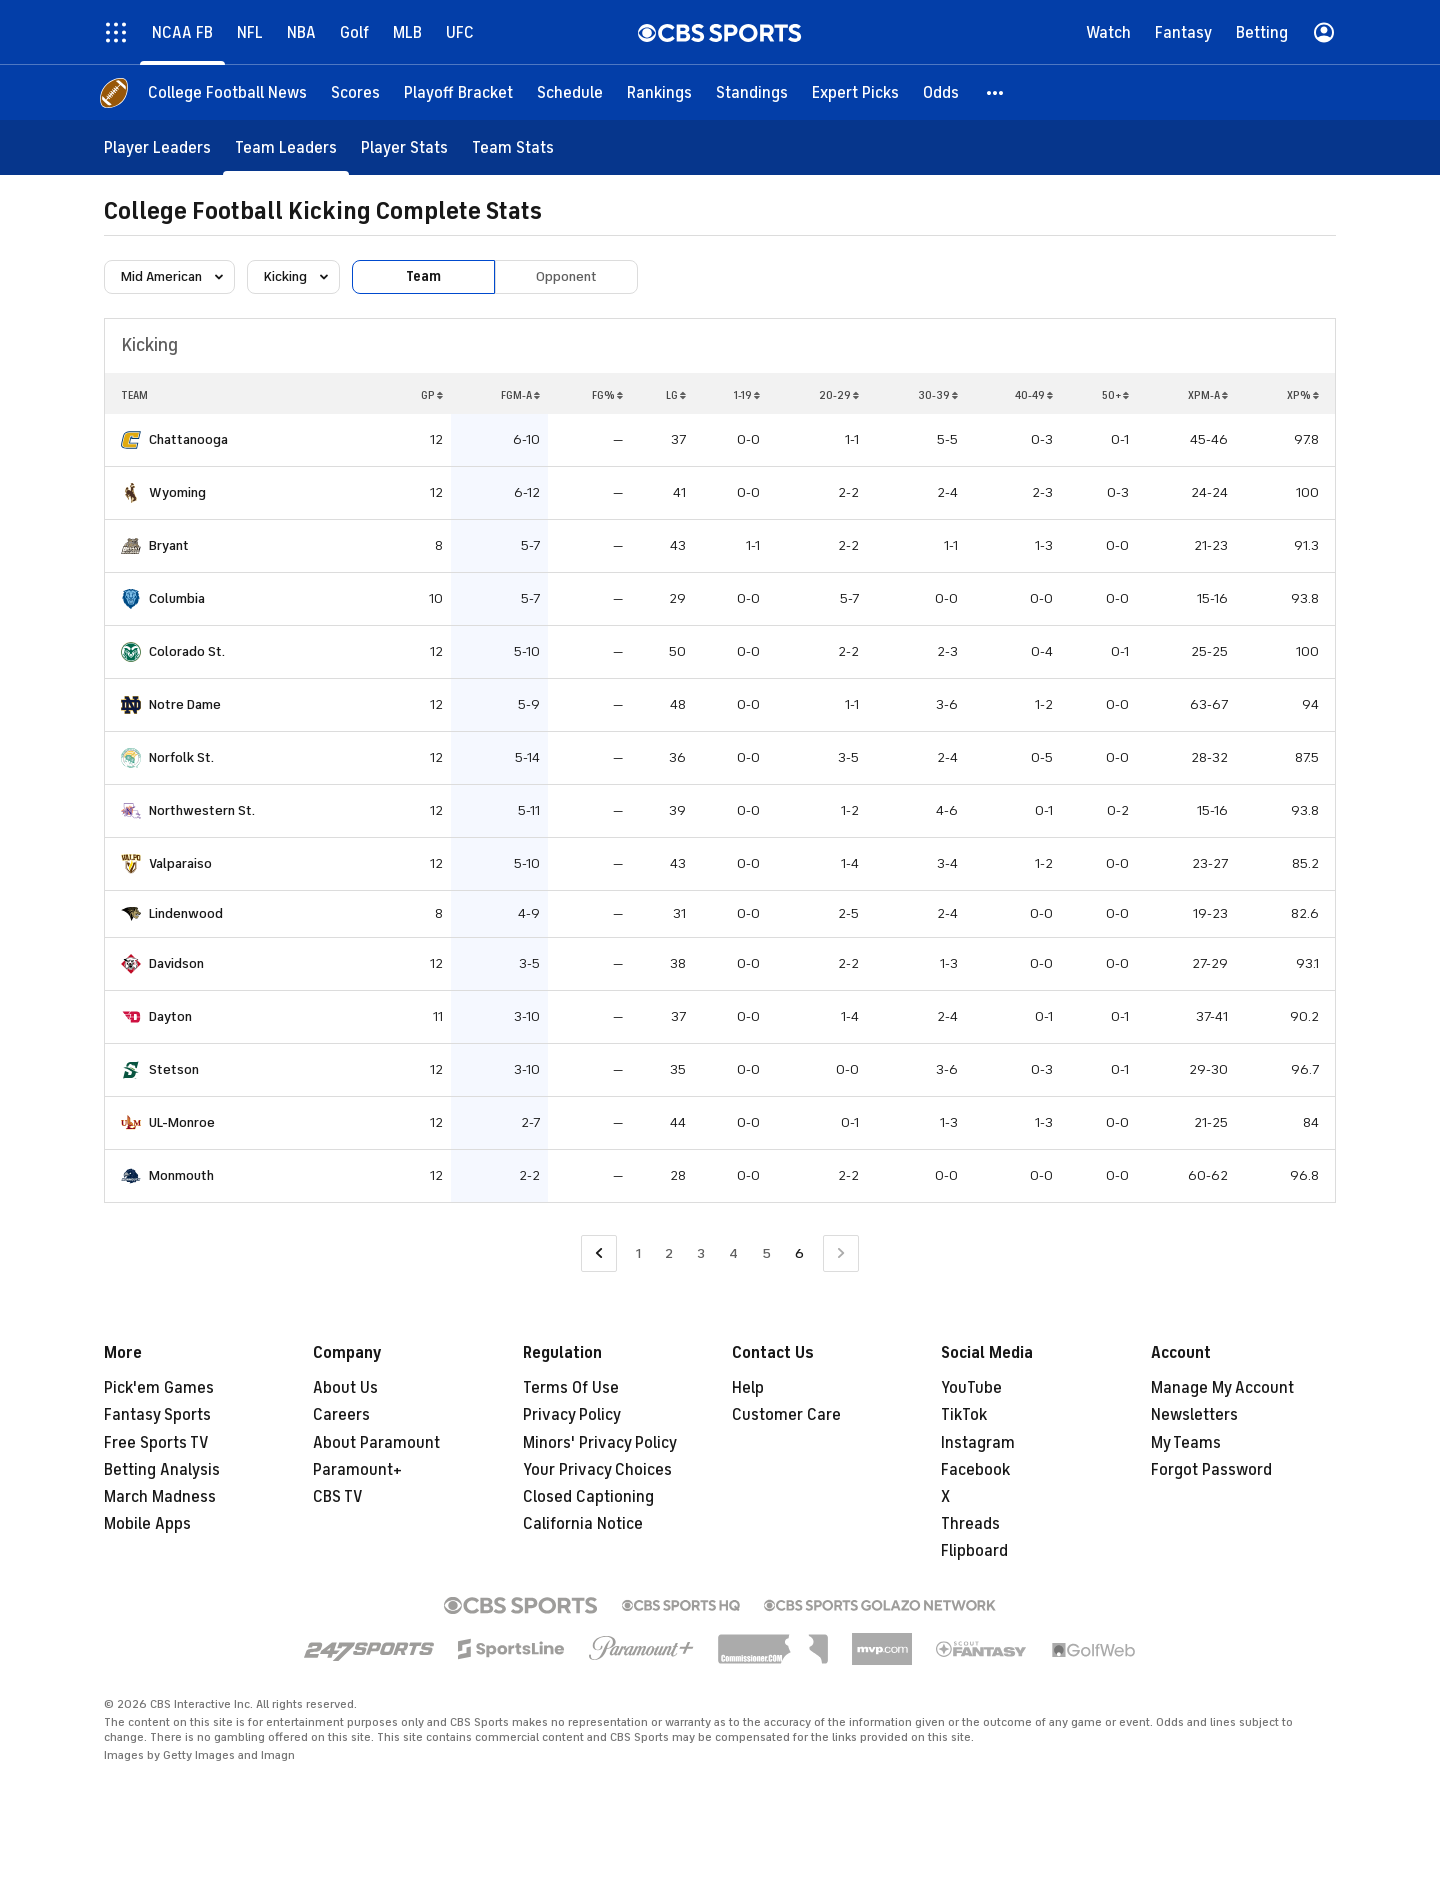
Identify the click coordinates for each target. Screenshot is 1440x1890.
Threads (970, 1524)
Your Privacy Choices (597, 1470)
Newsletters (1194, 1415)
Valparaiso (180, 863)
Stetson (174, 1069)
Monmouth (181, 1175)
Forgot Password (1211, 1470)
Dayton (170, 1016)
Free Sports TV (156, 1443)
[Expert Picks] (855, 92)
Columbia (177, 598)
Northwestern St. (202, 810)
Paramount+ (357, 1470)
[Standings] (752, 92)
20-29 (839, 395)
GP (432, 395)
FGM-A (520, 395)
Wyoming (177, 492)
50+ (1115, 395)
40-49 (1034, 395)
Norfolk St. (181, 757)
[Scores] (355, 92)
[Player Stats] (404, 147)
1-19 (747, 395)
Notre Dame (185, 704)
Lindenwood (186, 913)
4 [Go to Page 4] (733, 1253)
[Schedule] (570, 92)
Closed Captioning (588, 1497)
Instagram (978, 1443)
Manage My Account (1222, 1388)
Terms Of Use (571, 1388)
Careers (341, 1415)
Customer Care (786, 1415)
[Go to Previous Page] (599, 1253)
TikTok (964, 1415)
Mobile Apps (147, 1524)
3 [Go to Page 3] (701, 1253)
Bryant (169, 545)
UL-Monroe (182, 1122)
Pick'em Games (159, 1388)
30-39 (938, 395)
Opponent (566, 276)
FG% (607, 395)
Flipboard (974, 1551)
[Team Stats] (513, 147)
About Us (345, 1388)
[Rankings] (659, 92)
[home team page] (131, 440)
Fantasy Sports (157, 1415)
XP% (1303, 395)
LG (676, 395)
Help (748, 1388)
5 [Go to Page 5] (766, 1253)
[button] (996, 92)
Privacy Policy (572, 1415)
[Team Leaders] (286, 147)
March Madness (160, 1497)
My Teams (1186, 1443)
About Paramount (376, 1443)
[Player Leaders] (157, 147)
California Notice (583, 1524)
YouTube (971, 1388)
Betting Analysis (162, 1470)
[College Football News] (227, 92)
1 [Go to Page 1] (638, 1253)
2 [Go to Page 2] (669, 1253)
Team (423, 276)
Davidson (176, 963)
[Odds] (941, 92)
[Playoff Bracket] (458, 92)
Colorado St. (187, 651)
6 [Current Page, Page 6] (799, 1253)
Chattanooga (188, 439)
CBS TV (338, 1497)
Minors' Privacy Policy (600, 1443)
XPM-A (1208, 395)
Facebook (975, 1470)
